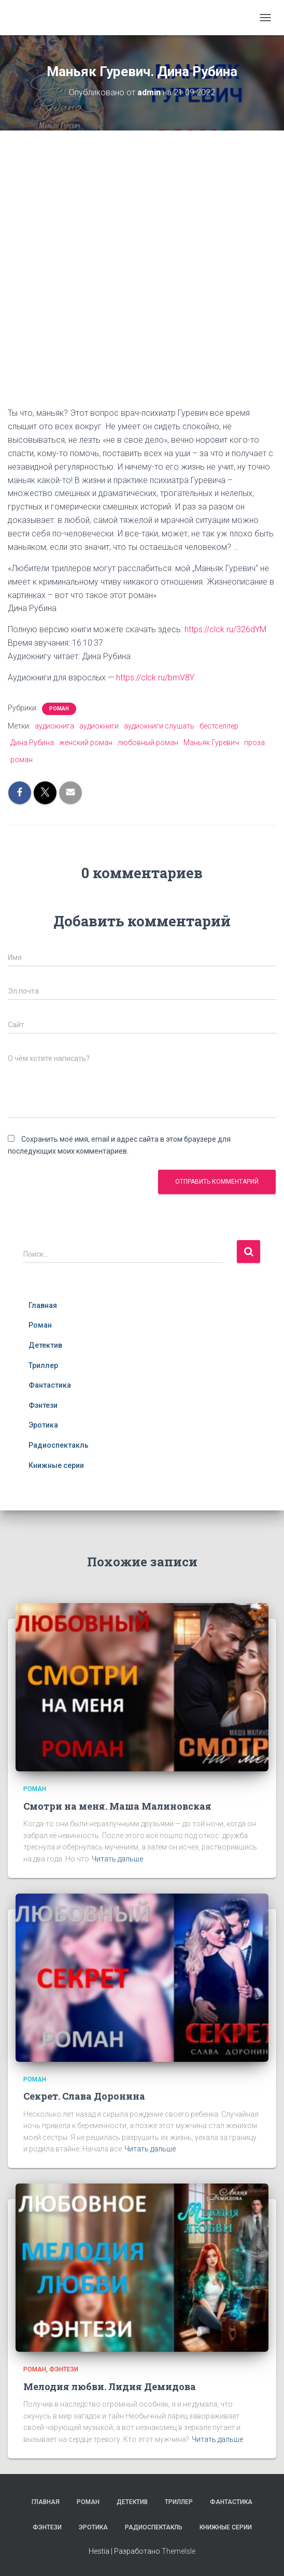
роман (21, 759)
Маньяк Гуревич (211, 742)
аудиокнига (54, 726)
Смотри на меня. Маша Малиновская (117, 1806)
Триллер (43, 1365)
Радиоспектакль (59, 1445)
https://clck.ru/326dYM (225, 629)
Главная (43, 1305)
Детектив (45, 1345)
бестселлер (219, 726)
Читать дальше (117, 1859)
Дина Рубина (32, 742)
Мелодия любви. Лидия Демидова (109, 2386)
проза (254, 742)
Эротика (43, 1425)
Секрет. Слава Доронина (84, 2096)
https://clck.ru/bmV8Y (155, 677)
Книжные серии (56, 1465)
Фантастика (50, 1385)
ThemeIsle (178, 2551)
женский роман (85, 742)
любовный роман (148, 742)
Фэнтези (43, 1405)
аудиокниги (99, 726)
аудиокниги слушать (159, 726)
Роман (59, 708)
